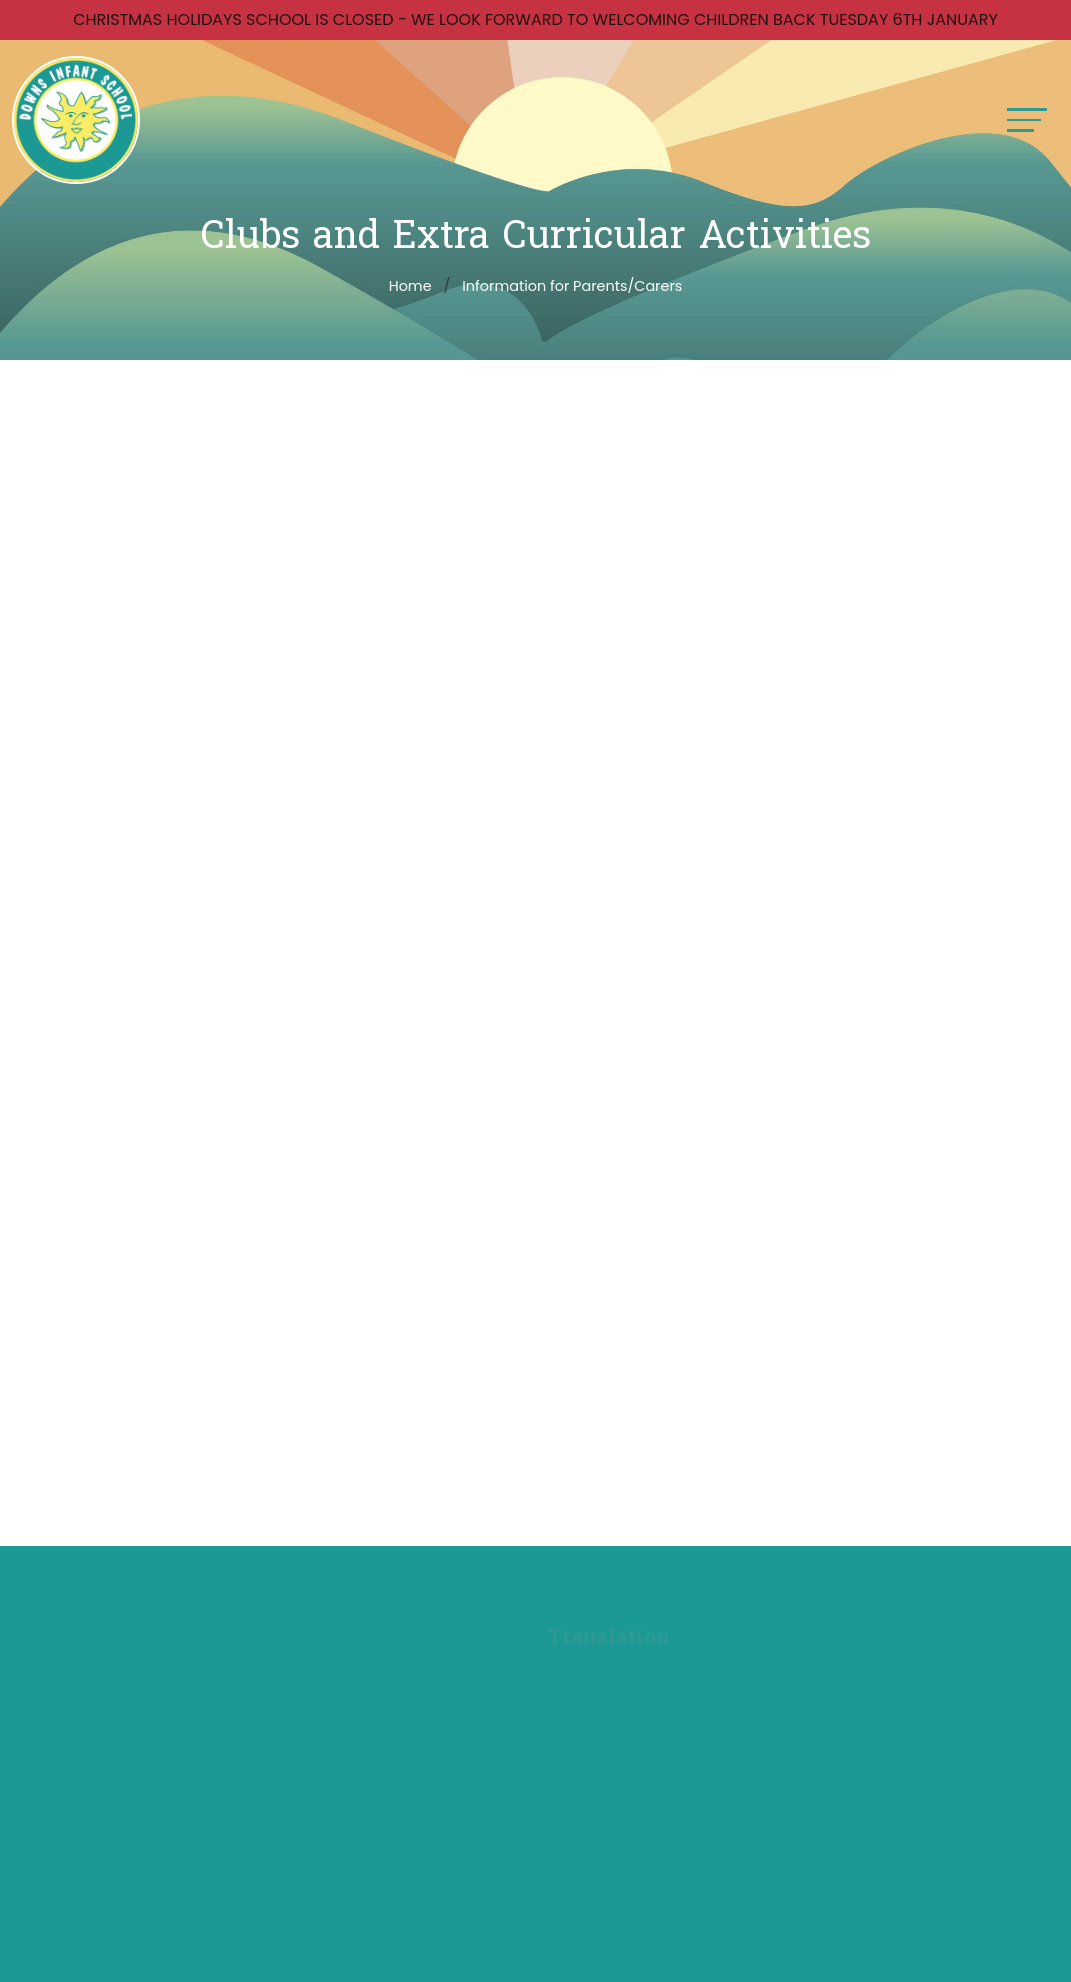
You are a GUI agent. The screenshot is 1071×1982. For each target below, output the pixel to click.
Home (410, 286)
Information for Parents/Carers (572, 286)
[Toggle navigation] (1027, 119)
